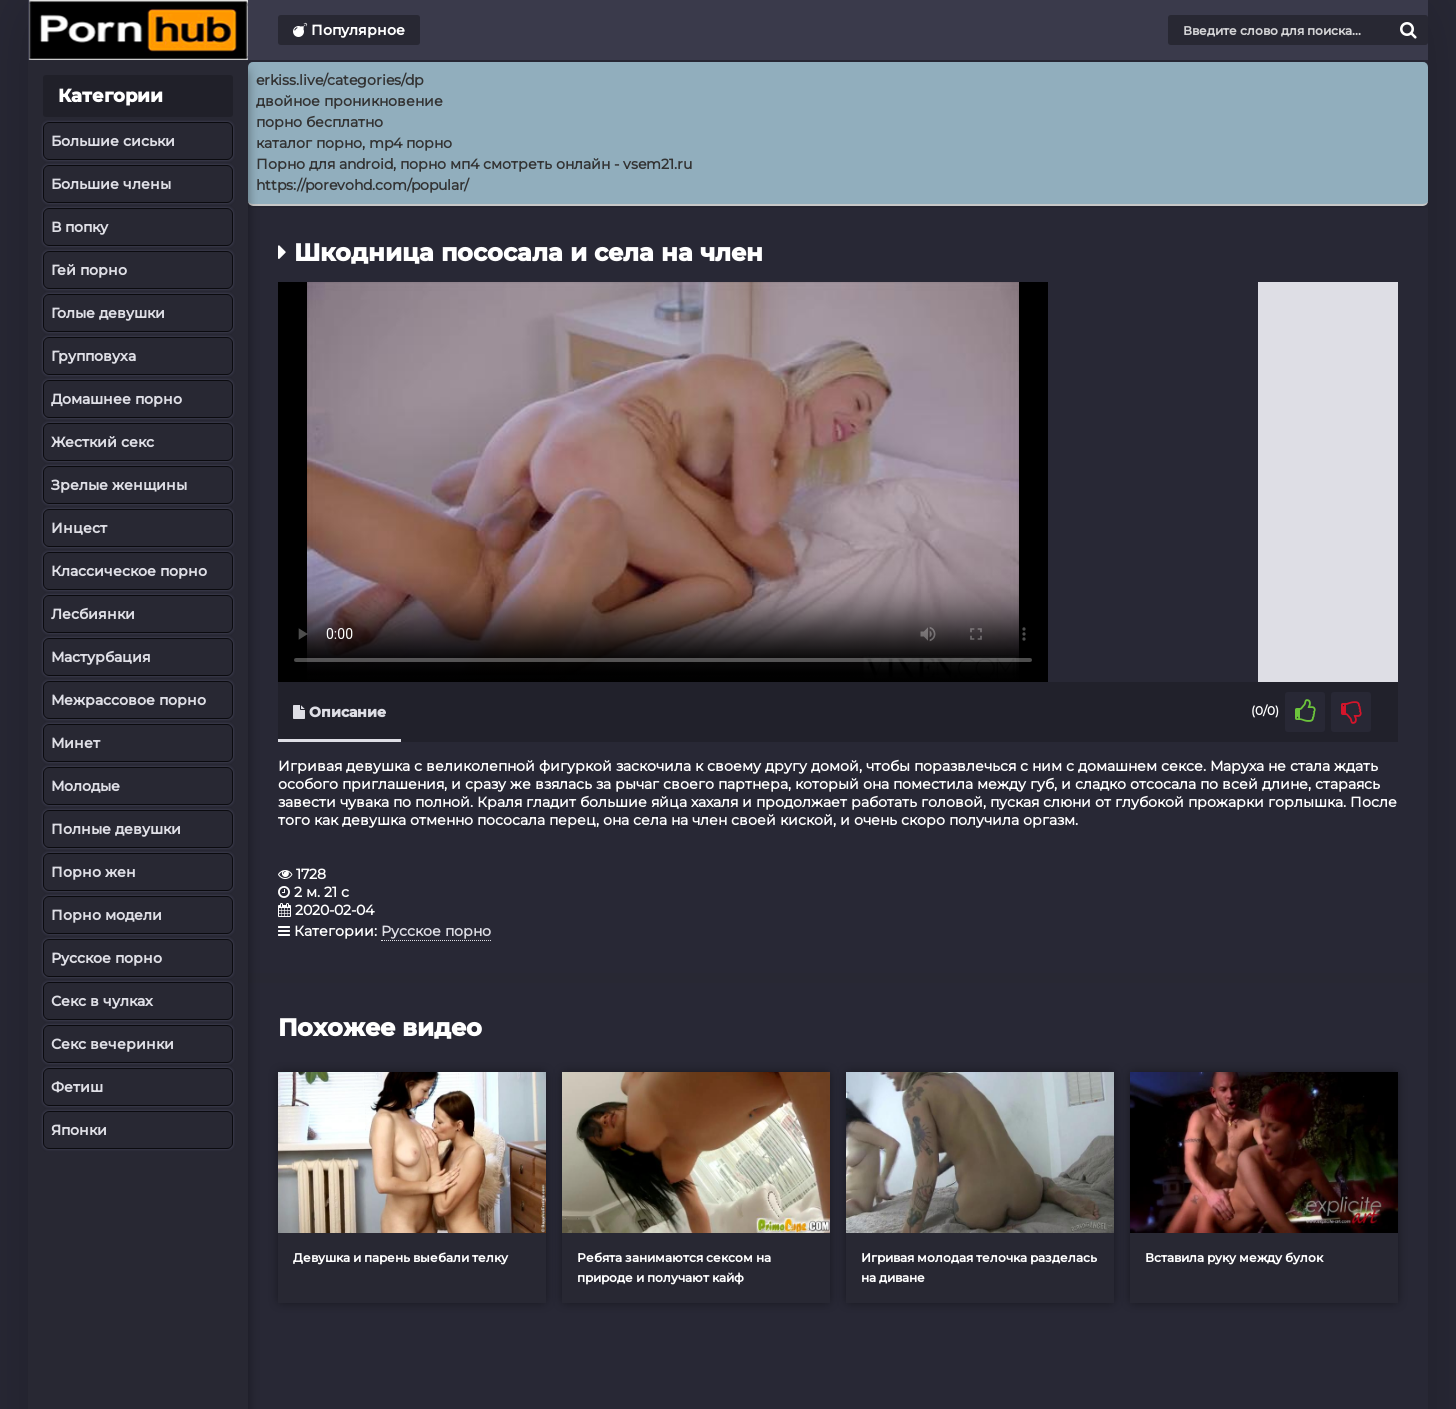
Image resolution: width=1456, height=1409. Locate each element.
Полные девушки (116, 829)
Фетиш (77, 1087)
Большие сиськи (113, 141)
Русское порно (106, 958)
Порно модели (106, 915)
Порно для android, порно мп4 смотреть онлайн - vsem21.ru (474, 164)
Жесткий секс (102, 442)
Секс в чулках (102, 1001)
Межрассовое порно (128, 700)
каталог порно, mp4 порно (354, 143)
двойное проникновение (349, 101)
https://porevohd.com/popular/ (362, 185)
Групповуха (93, 356)
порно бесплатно (319, 122)
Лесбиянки (93, 614)
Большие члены (111, 184)
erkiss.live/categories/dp (339, 80)
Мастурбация (101, 657)
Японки (79, 1130)
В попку (79, 227)
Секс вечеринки (112, 1044)
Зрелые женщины (119, 485)
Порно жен (93, 872)
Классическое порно (129, 571)
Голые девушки (108, 313)
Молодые (85, 786)
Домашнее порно (116, 399)
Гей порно (89, 270)
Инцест (79, 528)
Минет (75, 743)
